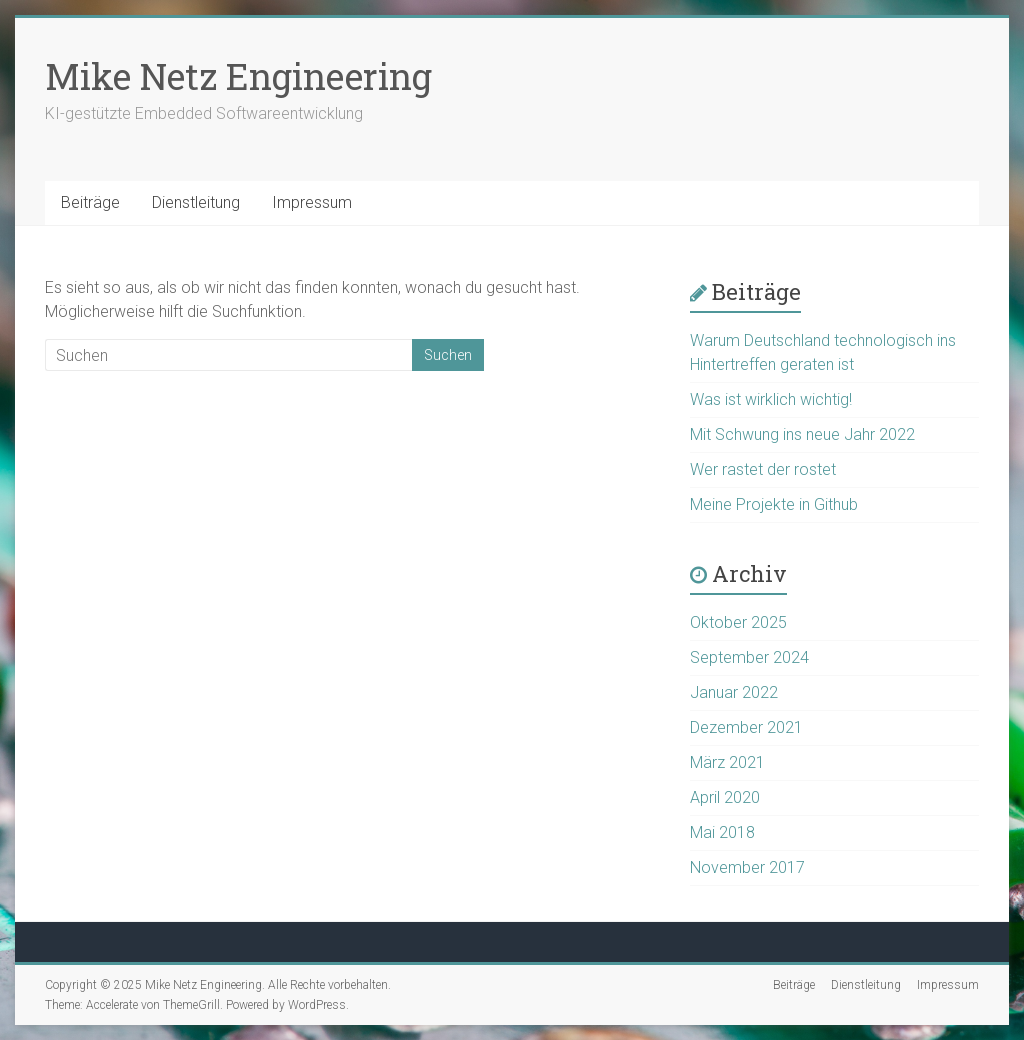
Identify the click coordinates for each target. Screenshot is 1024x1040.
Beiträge (90, 202)
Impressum (312, 202)
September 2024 (749, 657)
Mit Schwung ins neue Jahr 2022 (802, 434)
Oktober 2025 (738, 622)
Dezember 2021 (746, 727)
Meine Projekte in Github (774, 504)
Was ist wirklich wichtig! (771, 399)
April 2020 (725, 797)
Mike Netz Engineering (238, 76)
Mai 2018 (722, 832)
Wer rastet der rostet (763, 469)
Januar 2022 (734, 692)
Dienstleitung (196, 202)
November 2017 (747, 867)
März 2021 (727, 762)
